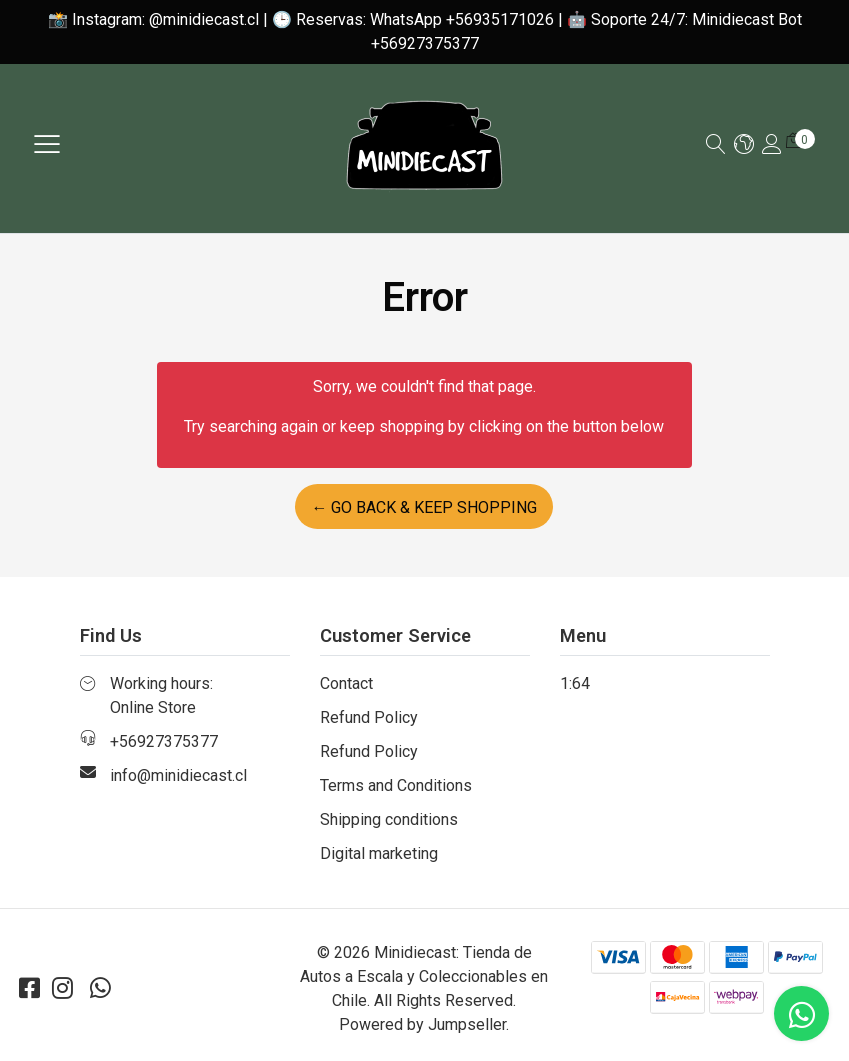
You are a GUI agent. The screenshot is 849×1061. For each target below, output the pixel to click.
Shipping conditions (389, 819)
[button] (744, 145)
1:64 (575, 683)
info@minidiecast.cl (178, 775)
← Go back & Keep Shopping (424, 507)
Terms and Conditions (396, 785)
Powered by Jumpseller (422, 1024)
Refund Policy (369, 717)
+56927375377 (164, 741)
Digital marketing (379, 853)
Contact (346, 683)
